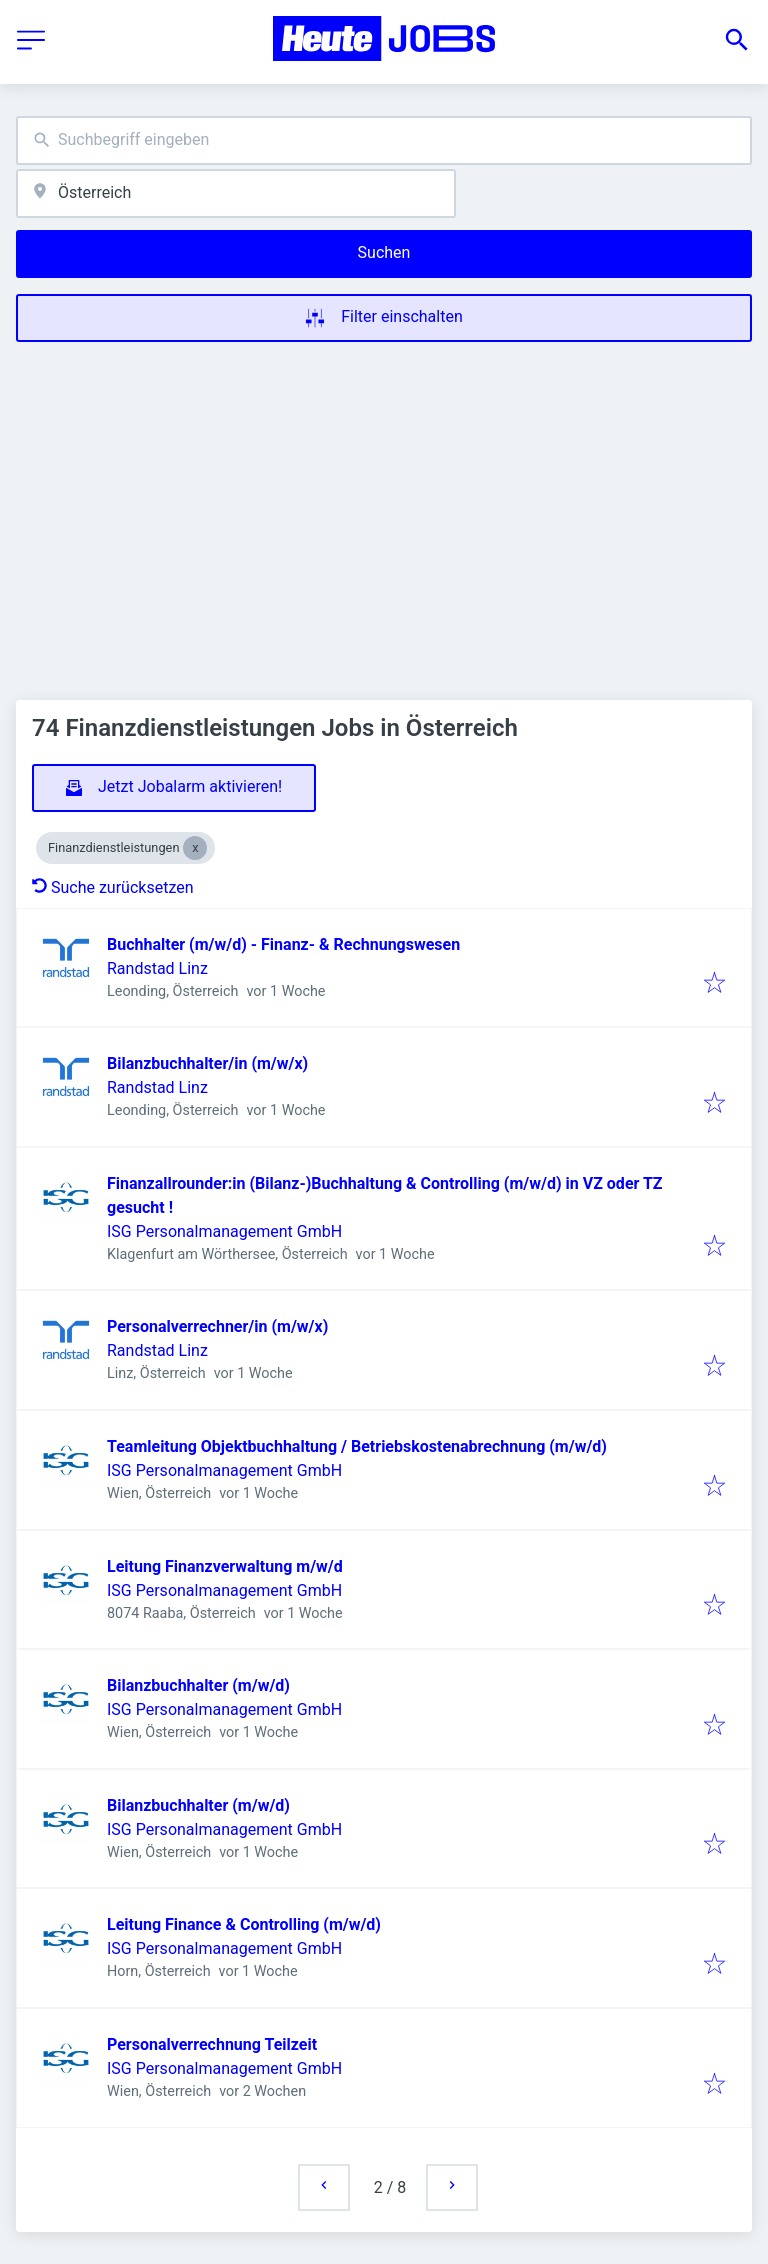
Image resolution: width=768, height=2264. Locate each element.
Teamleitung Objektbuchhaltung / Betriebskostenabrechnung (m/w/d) (357, 1446)
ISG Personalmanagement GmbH (224, 1231)
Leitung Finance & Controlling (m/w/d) (244, 1924)
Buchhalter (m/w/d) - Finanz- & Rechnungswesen (283, 944)
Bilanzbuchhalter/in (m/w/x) (207, 1063)
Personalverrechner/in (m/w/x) (217, 1326)
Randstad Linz (157, 968)
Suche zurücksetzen (113, 887)
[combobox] (384, 140)
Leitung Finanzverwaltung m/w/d (225, 1566)
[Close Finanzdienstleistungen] (195, 848)
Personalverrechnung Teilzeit (212, 2044)
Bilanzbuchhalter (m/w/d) (198, 1685)
